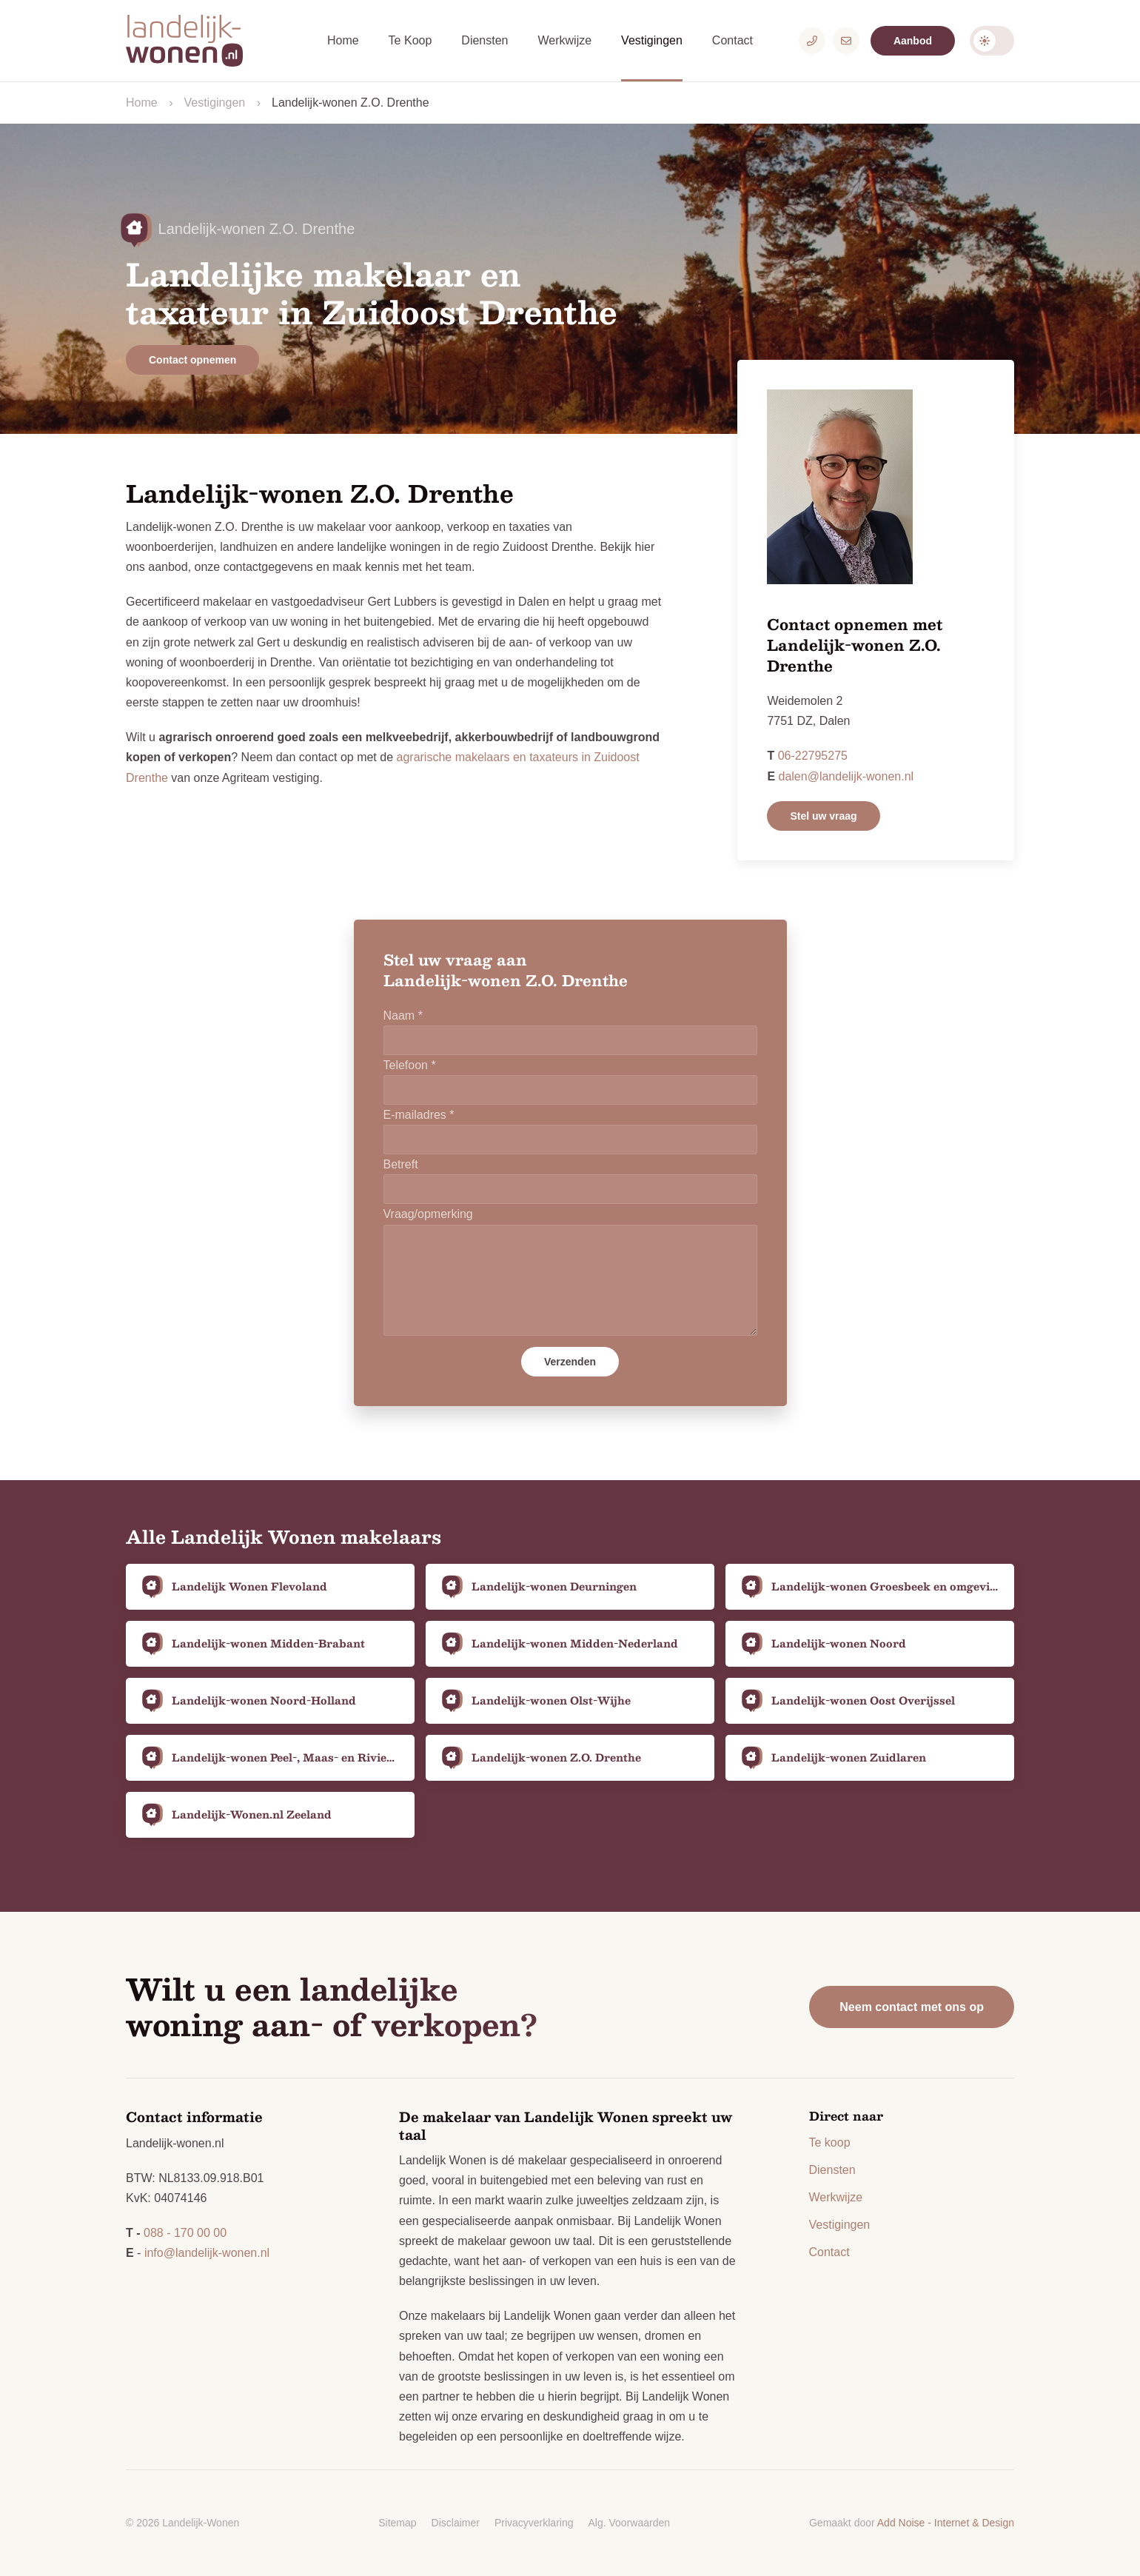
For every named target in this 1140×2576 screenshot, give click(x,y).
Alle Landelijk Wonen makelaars (283, 1536)
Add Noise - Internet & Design (945, 2523)
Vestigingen (652, 40)
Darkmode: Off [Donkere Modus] (992, 41)
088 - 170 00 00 (185, 2233)
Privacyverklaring (534, 2523)
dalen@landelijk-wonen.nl (846, 776)
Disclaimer (456, 2523)
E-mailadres (419, 1114)
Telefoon (409, 1065)
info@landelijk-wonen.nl (206, 2253)
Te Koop (410, 40)
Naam (403, 1015)
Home (343, 40)
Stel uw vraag (823, 816)
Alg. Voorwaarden (630, 2523)
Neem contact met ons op (911, 2007)
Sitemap (397, 2523)
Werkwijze (564, 40)
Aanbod (912, 41)
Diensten (484, 40)
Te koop (830, 2142)
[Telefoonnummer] (812, 40)
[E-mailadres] (846, 40)
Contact (732, 40)
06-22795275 (813, 755)
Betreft (400, 1164)
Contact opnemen (192, 360)
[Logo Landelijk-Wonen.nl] (192, 40)
